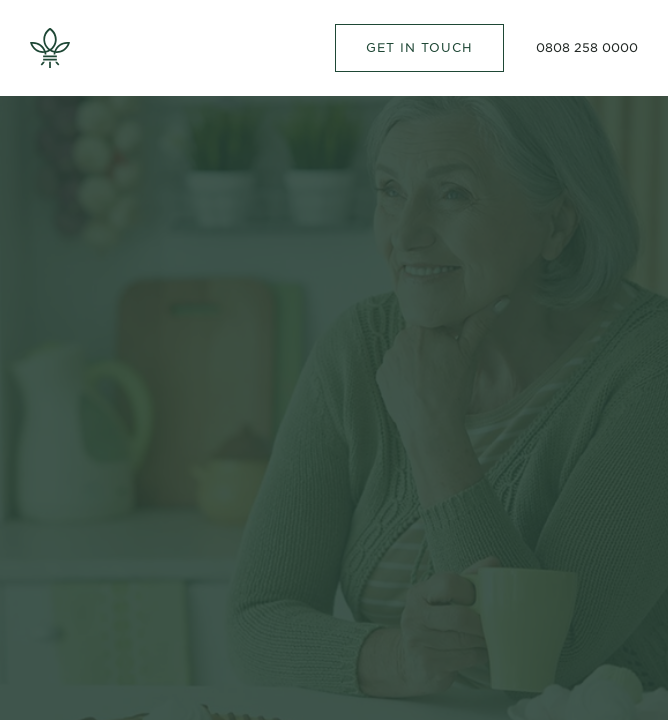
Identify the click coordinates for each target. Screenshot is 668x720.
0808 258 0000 (587, 47)
